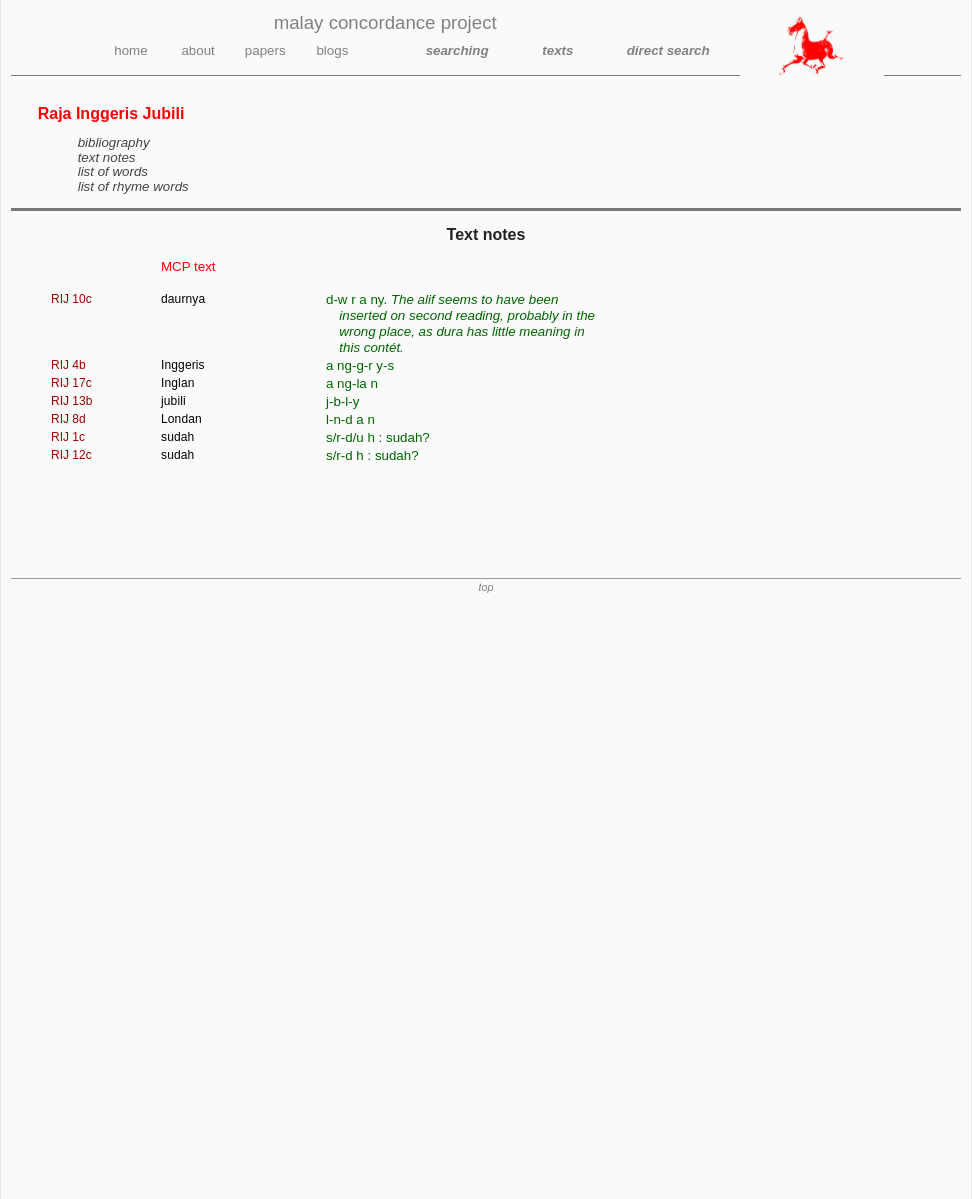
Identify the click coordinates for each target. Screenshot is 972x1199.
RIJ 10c (71, 299)
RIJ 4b (68, 365)
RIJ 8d (68, 419)
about (197, 50)
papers (265, 50)
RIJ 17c (71, 383)
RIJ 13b (71, 401)
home (130, 50)
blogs (332, 50)
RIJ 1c (68, 437)
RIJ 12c (71, 455)
